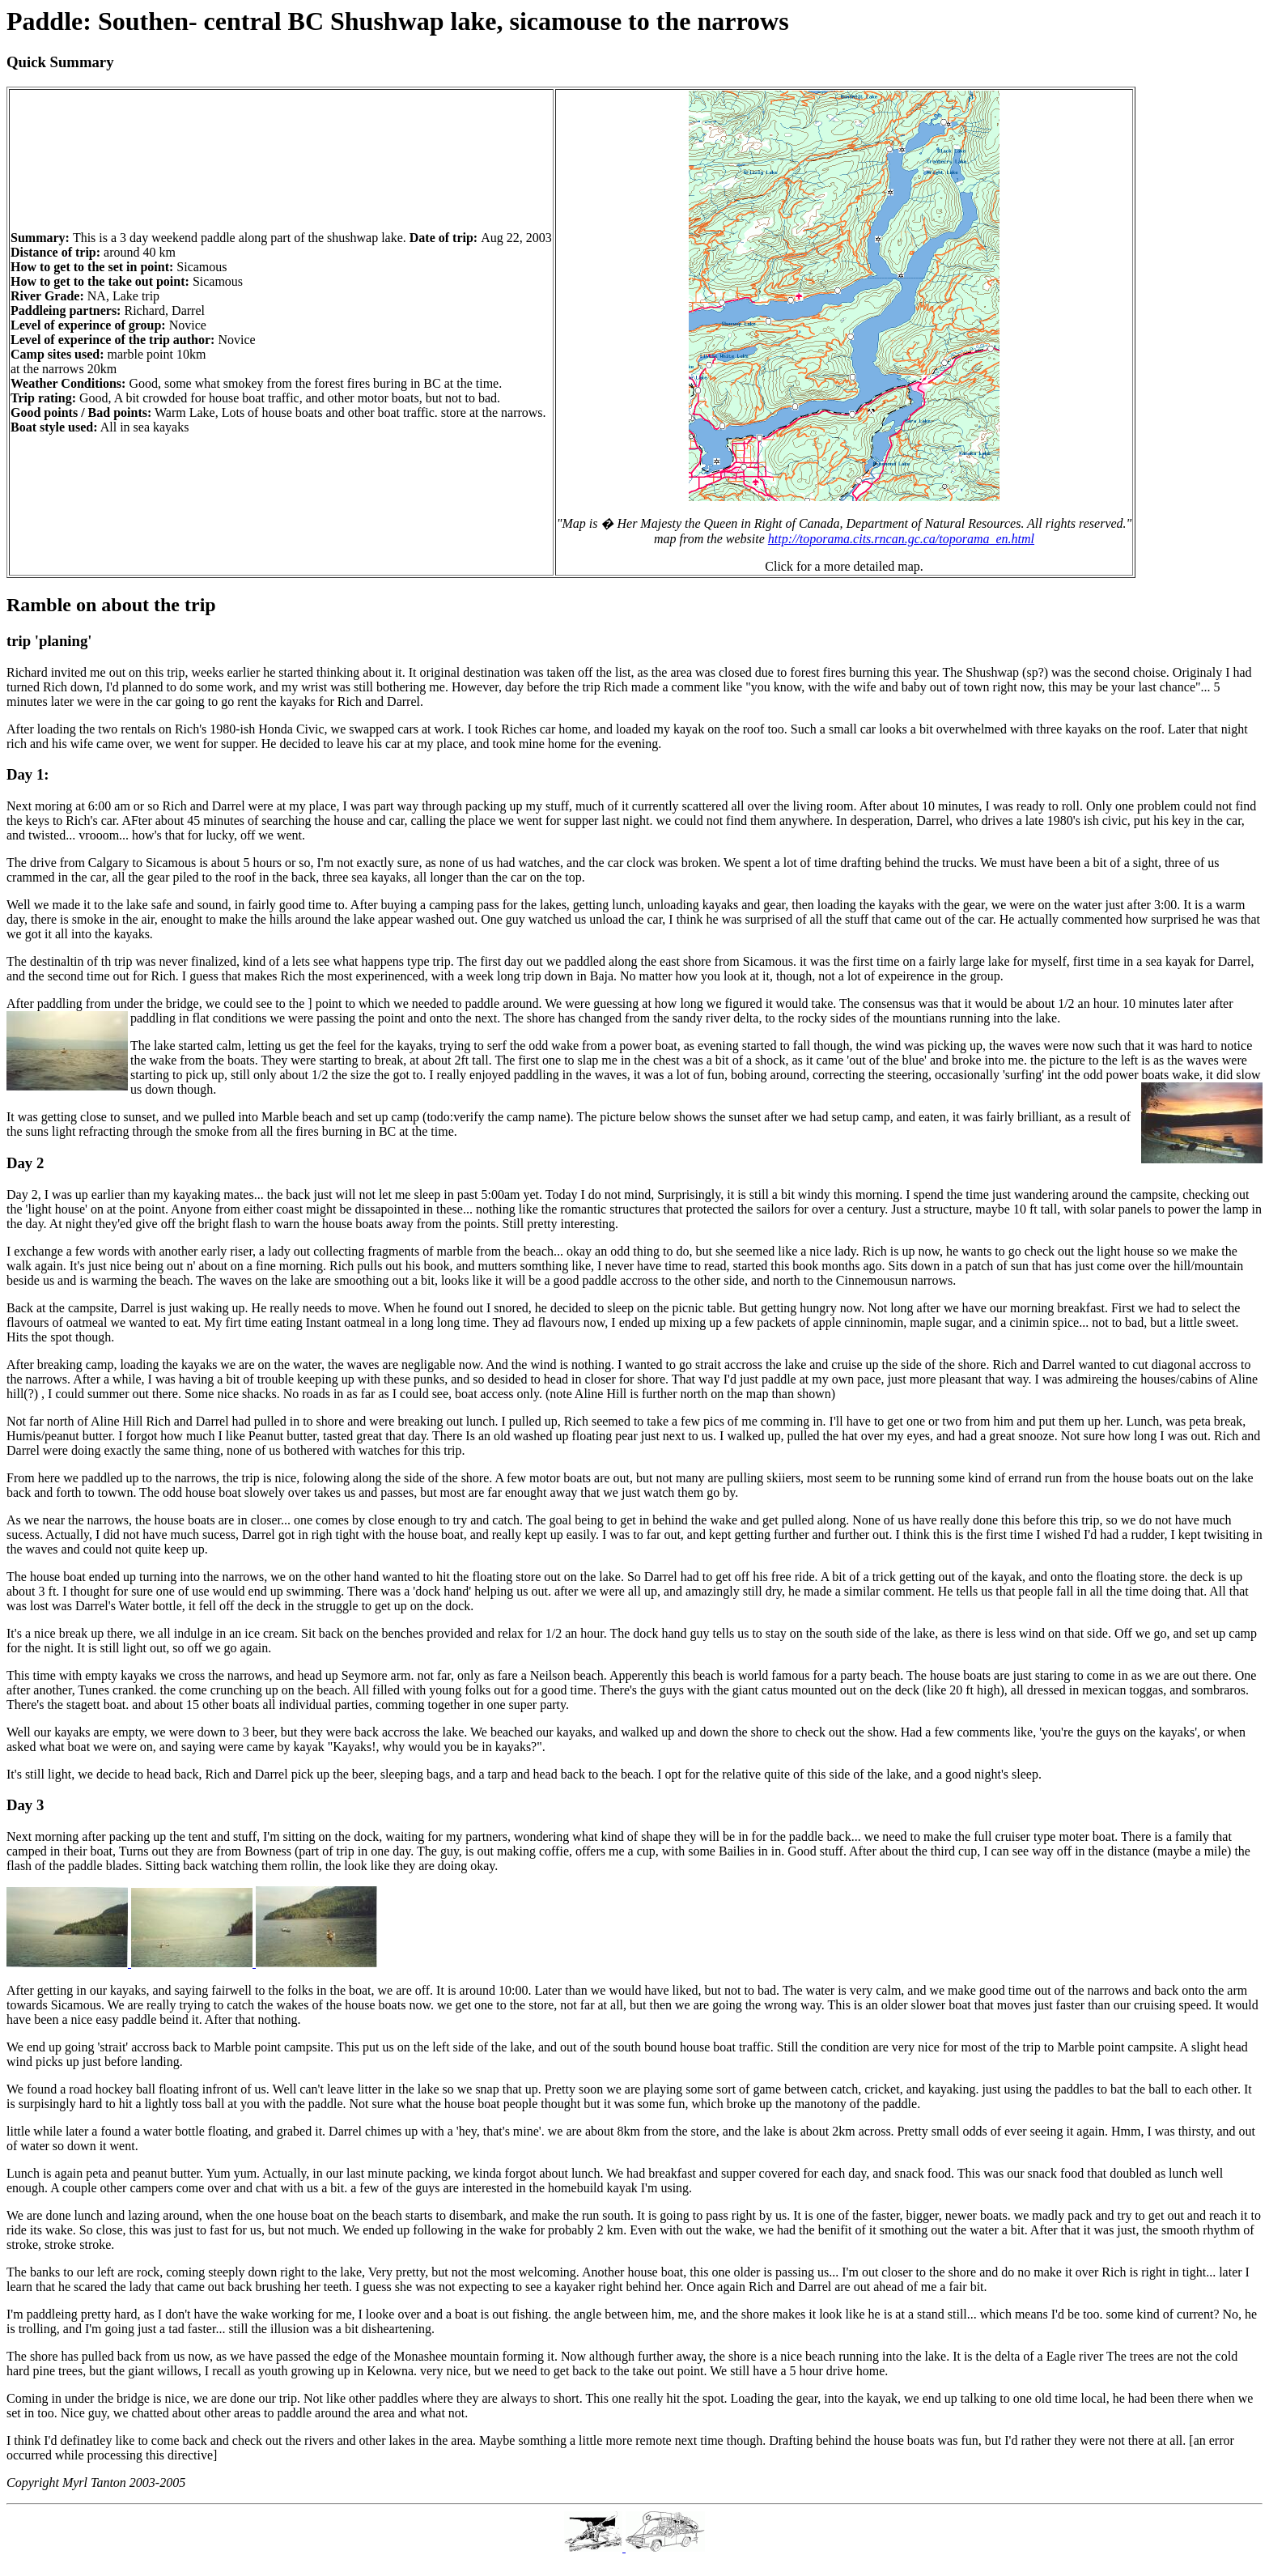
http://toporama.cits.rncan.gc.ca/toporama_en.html (901, 539)
